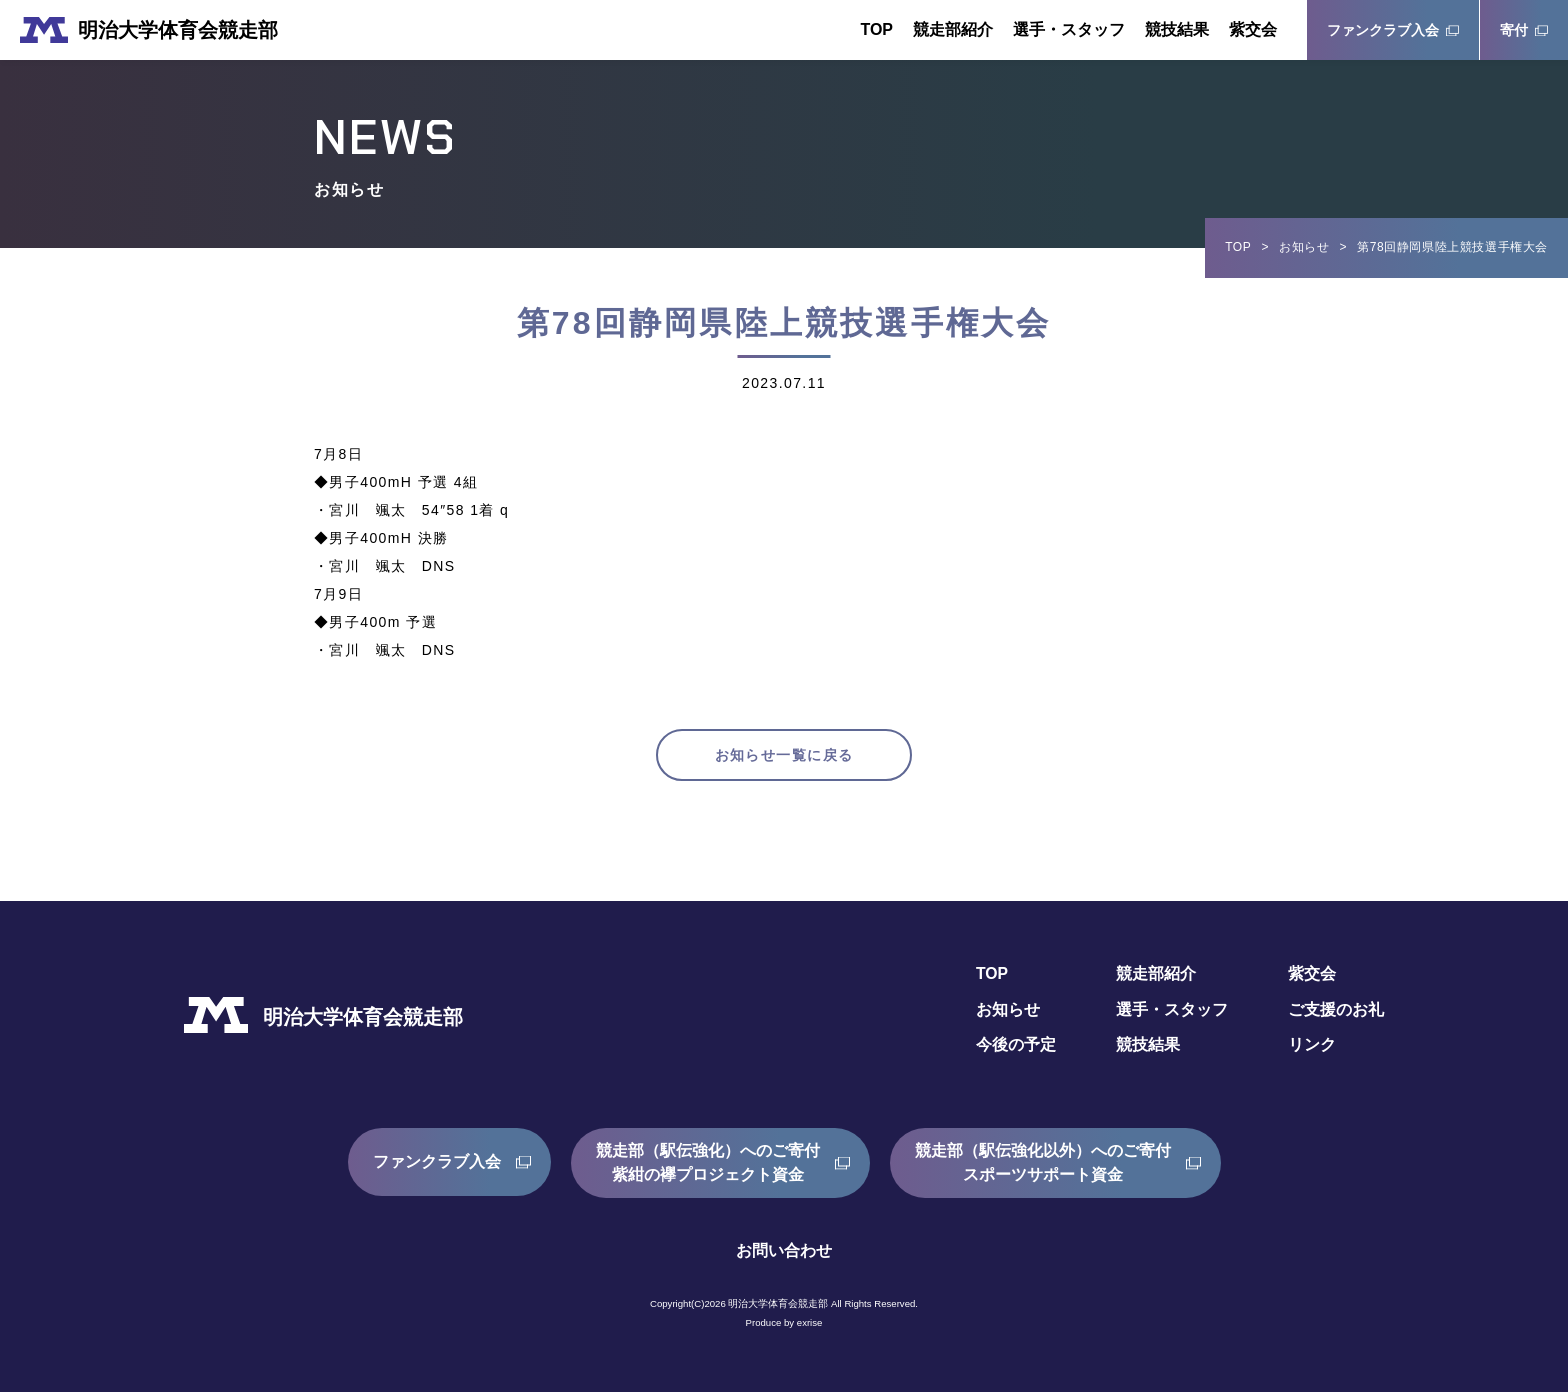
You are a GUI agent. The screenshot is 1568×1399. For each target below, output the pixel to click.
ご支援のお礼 (1336, 1016)
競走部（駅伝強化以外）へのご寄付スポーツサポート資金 (1043, 1169)
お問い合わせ (784, 1257)
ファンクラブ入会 (1383, 30)
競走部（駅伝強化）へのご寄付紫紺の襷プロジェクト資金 (708, 1169)
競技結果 (1177, 29)
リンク (1312, 1052)
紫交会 (1253, 29)
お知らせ (1304, 247)
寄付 (1514, 30)
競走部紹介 (953, 29)
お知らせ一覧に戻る (784, 758)
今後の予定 (1016, 1052)
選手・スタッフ (1069, 29)
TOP (876, 29)
